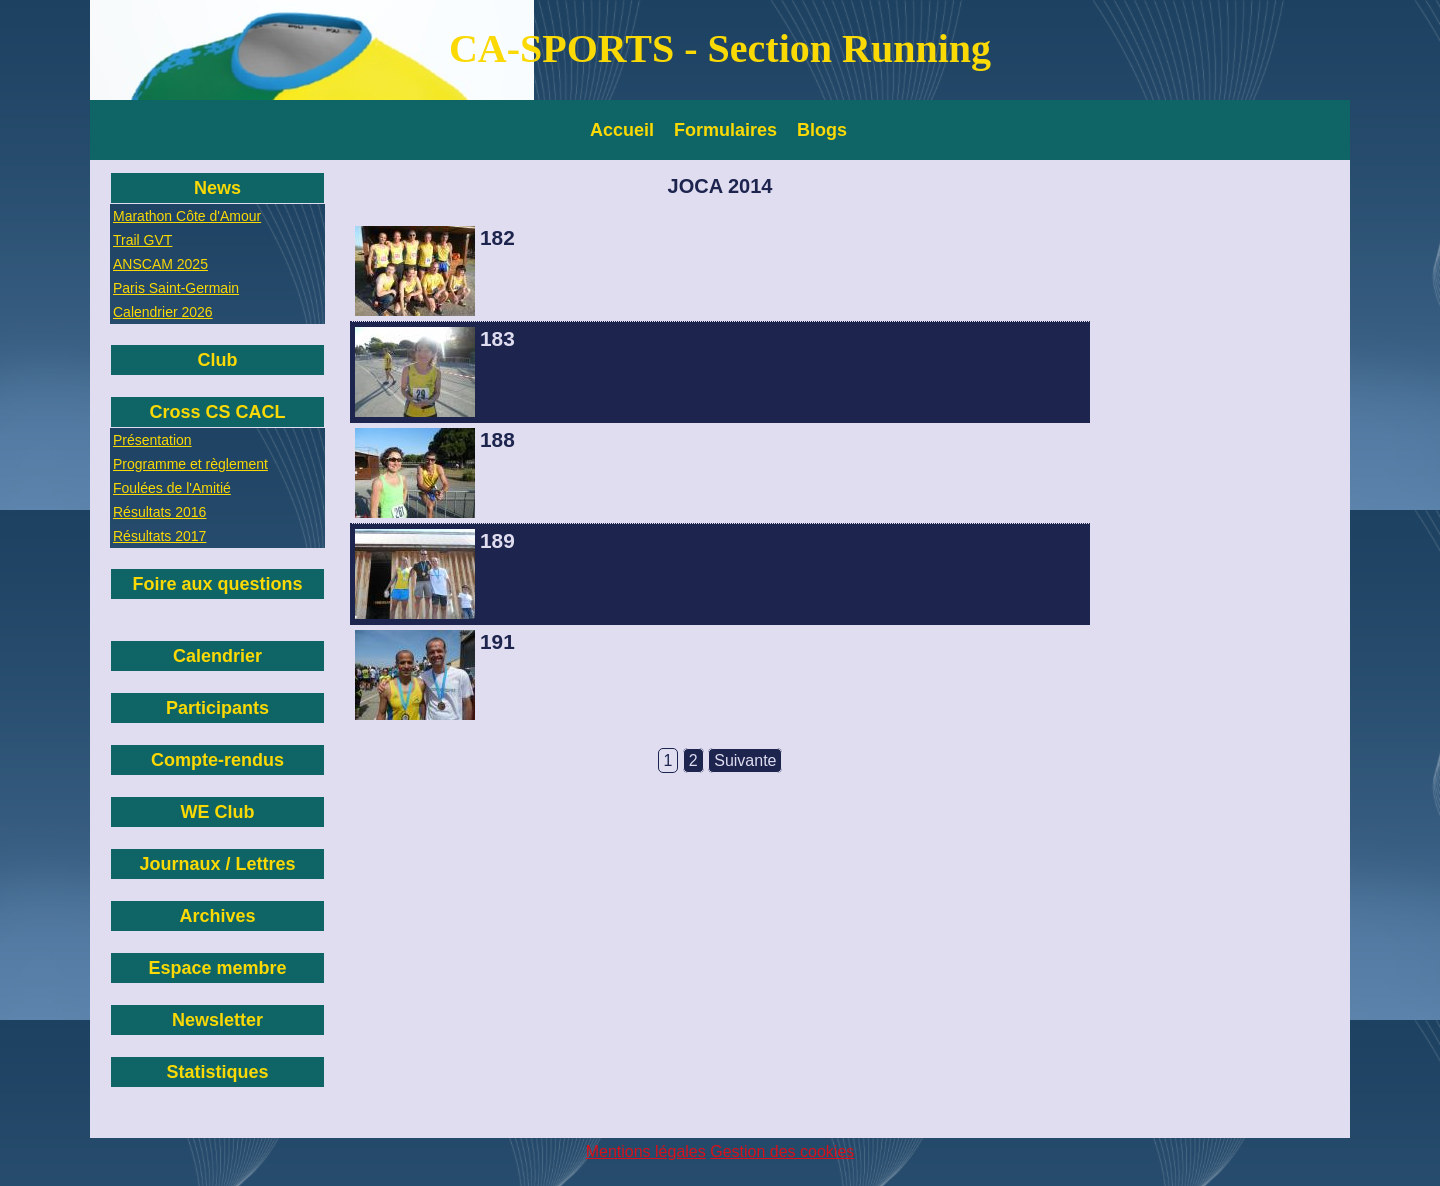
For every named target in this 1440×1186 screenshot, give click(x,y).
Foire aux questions (217, 584)
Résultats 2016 (159, 512)
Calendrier (217, 656)
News (217, 188)
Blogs (822, 130)
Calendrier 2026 (163, 312)
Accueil (622, 130)
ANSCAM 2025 (160, 264)
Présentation (152, 440)
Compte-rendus (217, 760)
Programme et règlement (190, 464)
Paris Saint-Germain (176, 288)
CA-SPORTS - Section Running (720, 48)
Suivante (745, 760)
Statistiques (217, 1072)
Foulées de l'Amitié (172, 488)
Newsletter (217, 1020)
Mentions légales (646, 1151)
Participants (217, 708)
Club (218, 360)
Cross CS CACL (217, 412)
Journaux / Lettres (217, 864)
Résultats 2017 (159, 536)
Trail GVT (142, 240)
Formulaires (725, 130)
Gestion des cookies (782, 1151)
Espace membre (217, 968)
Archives (217, 916)
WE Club (218, 812)
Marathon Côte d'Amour (187, 216)
